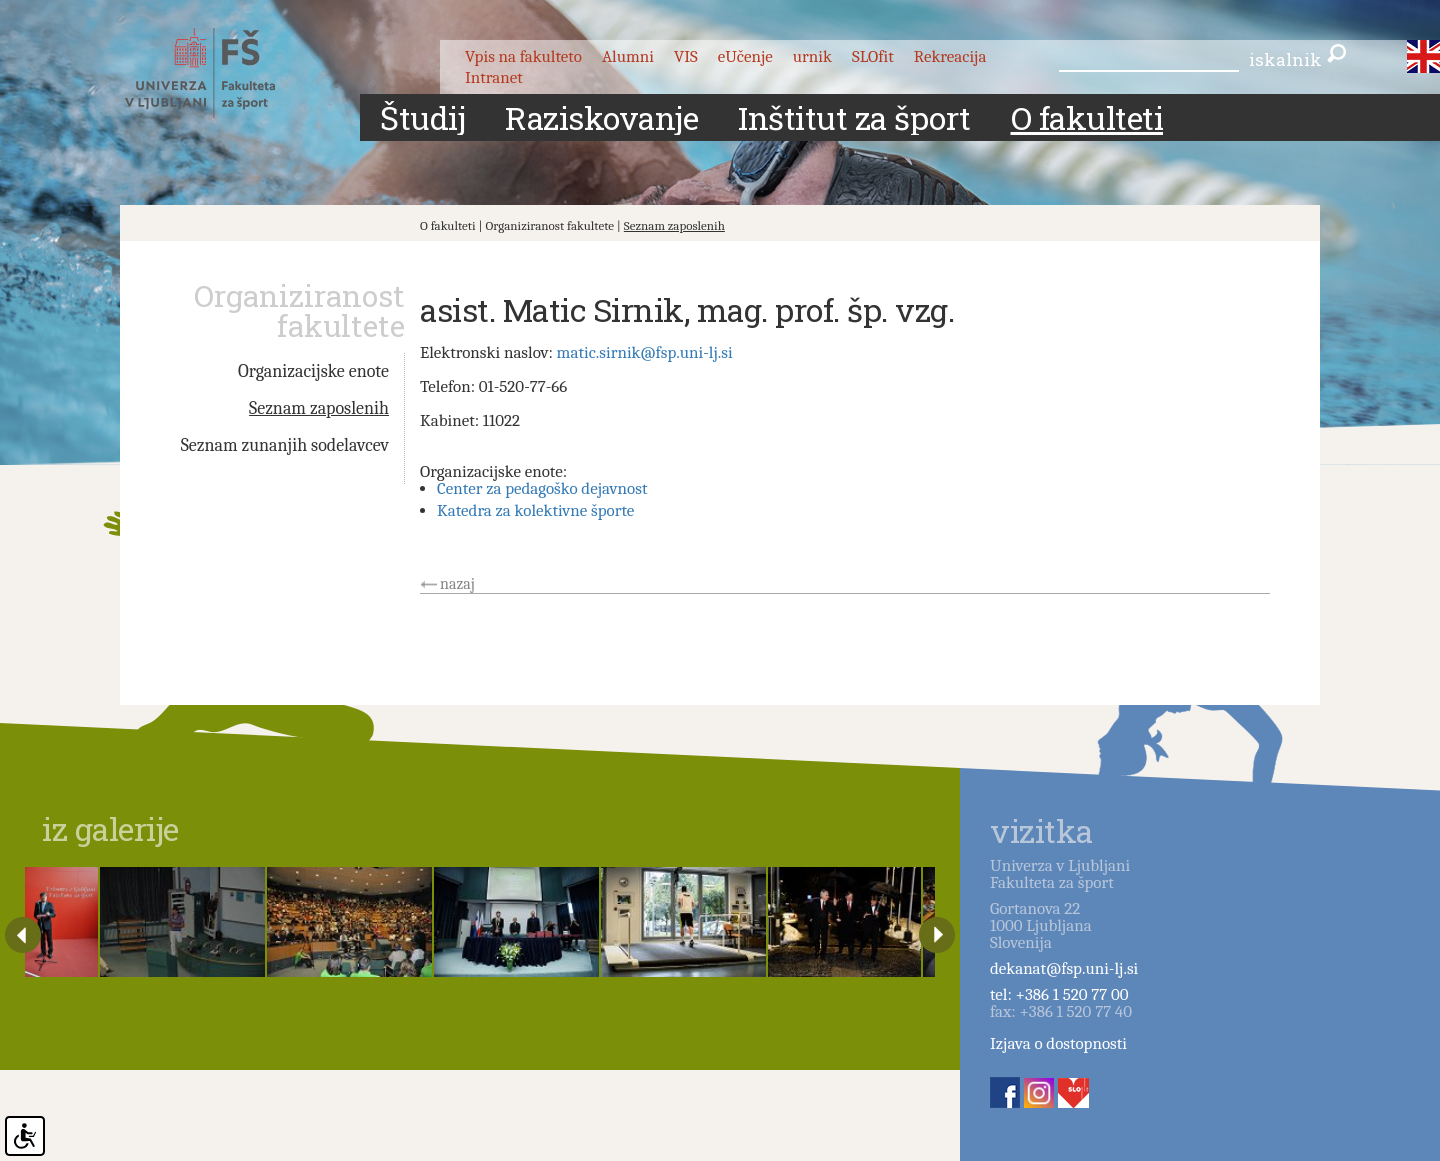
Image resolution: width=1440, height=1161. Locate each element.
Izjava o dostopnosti (1058, 1043)
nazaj (457, 584)
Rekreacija (950, 56)
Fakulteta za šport (222, 73)
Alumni (628, 56)
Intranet (494, 77)
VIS (686, 56)
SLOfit (873, 56)
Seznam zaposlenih (674, 225)
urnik (812, 56)
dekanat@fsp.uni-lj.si (1064, 968)
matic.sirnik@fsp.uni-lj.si (645, 352)
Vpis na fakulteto (523, 56)
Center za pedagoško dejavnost (542, 488)
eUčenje (745, 56)
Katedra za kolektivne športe (535, 510)
